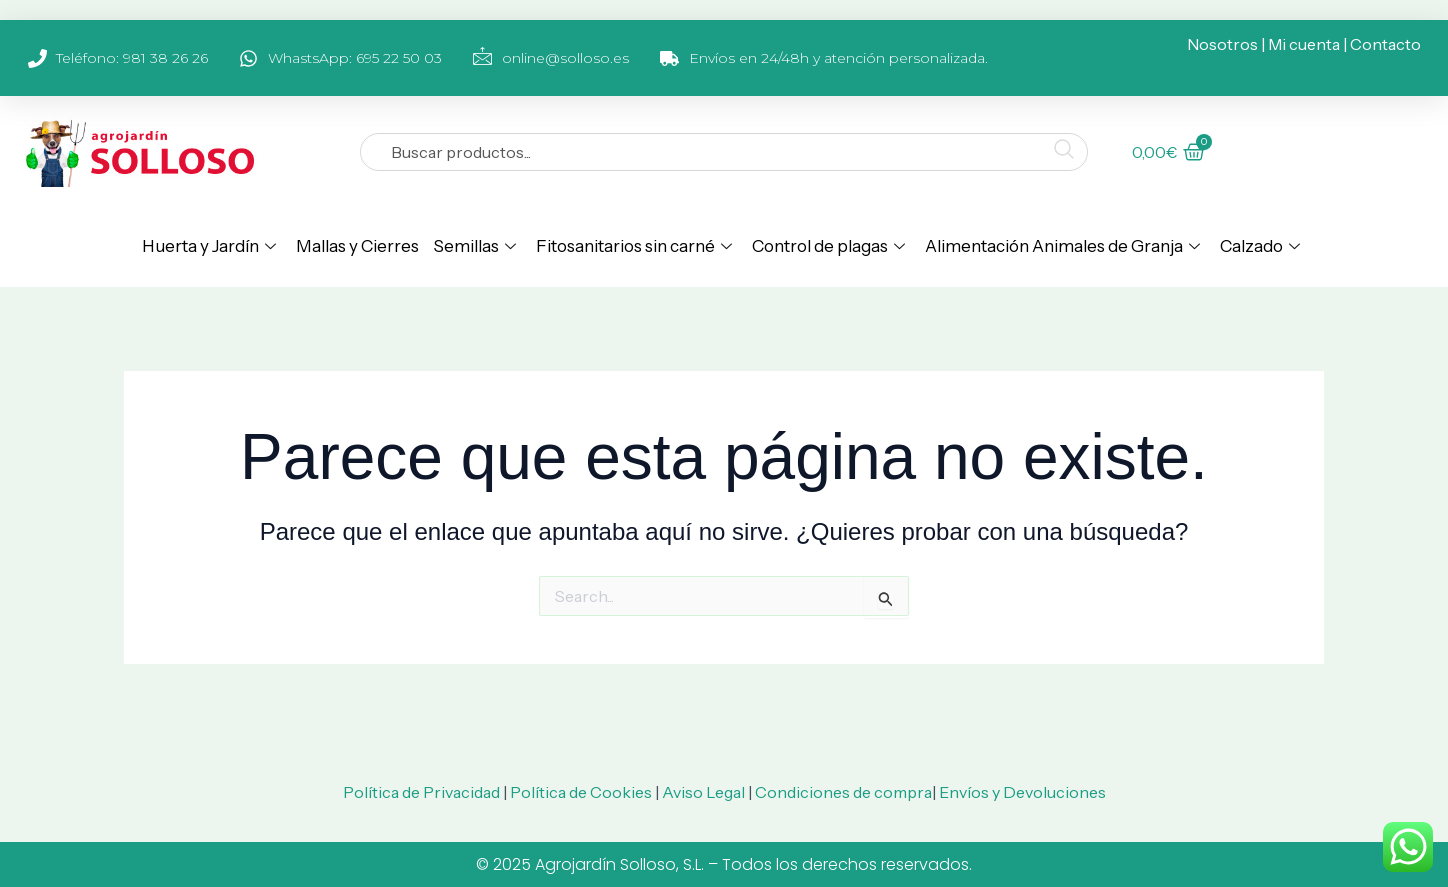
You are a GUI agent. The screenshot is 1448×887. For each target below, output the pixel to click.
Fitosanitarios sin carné (634, 246)
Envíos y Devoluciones (1022, 792)
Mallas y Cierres (357, 246)
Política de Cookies (581, 792)
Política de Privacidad (421, 792)
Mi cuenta (1304, 44)
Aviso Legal (703, 792)
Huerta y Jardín (209, 246)
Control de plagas (828, 246)
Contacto (1385, 44)
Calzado (1260, 246)
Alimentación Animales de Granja (1062, 246)
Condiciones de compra (843, 792)
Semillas (474, 246)
